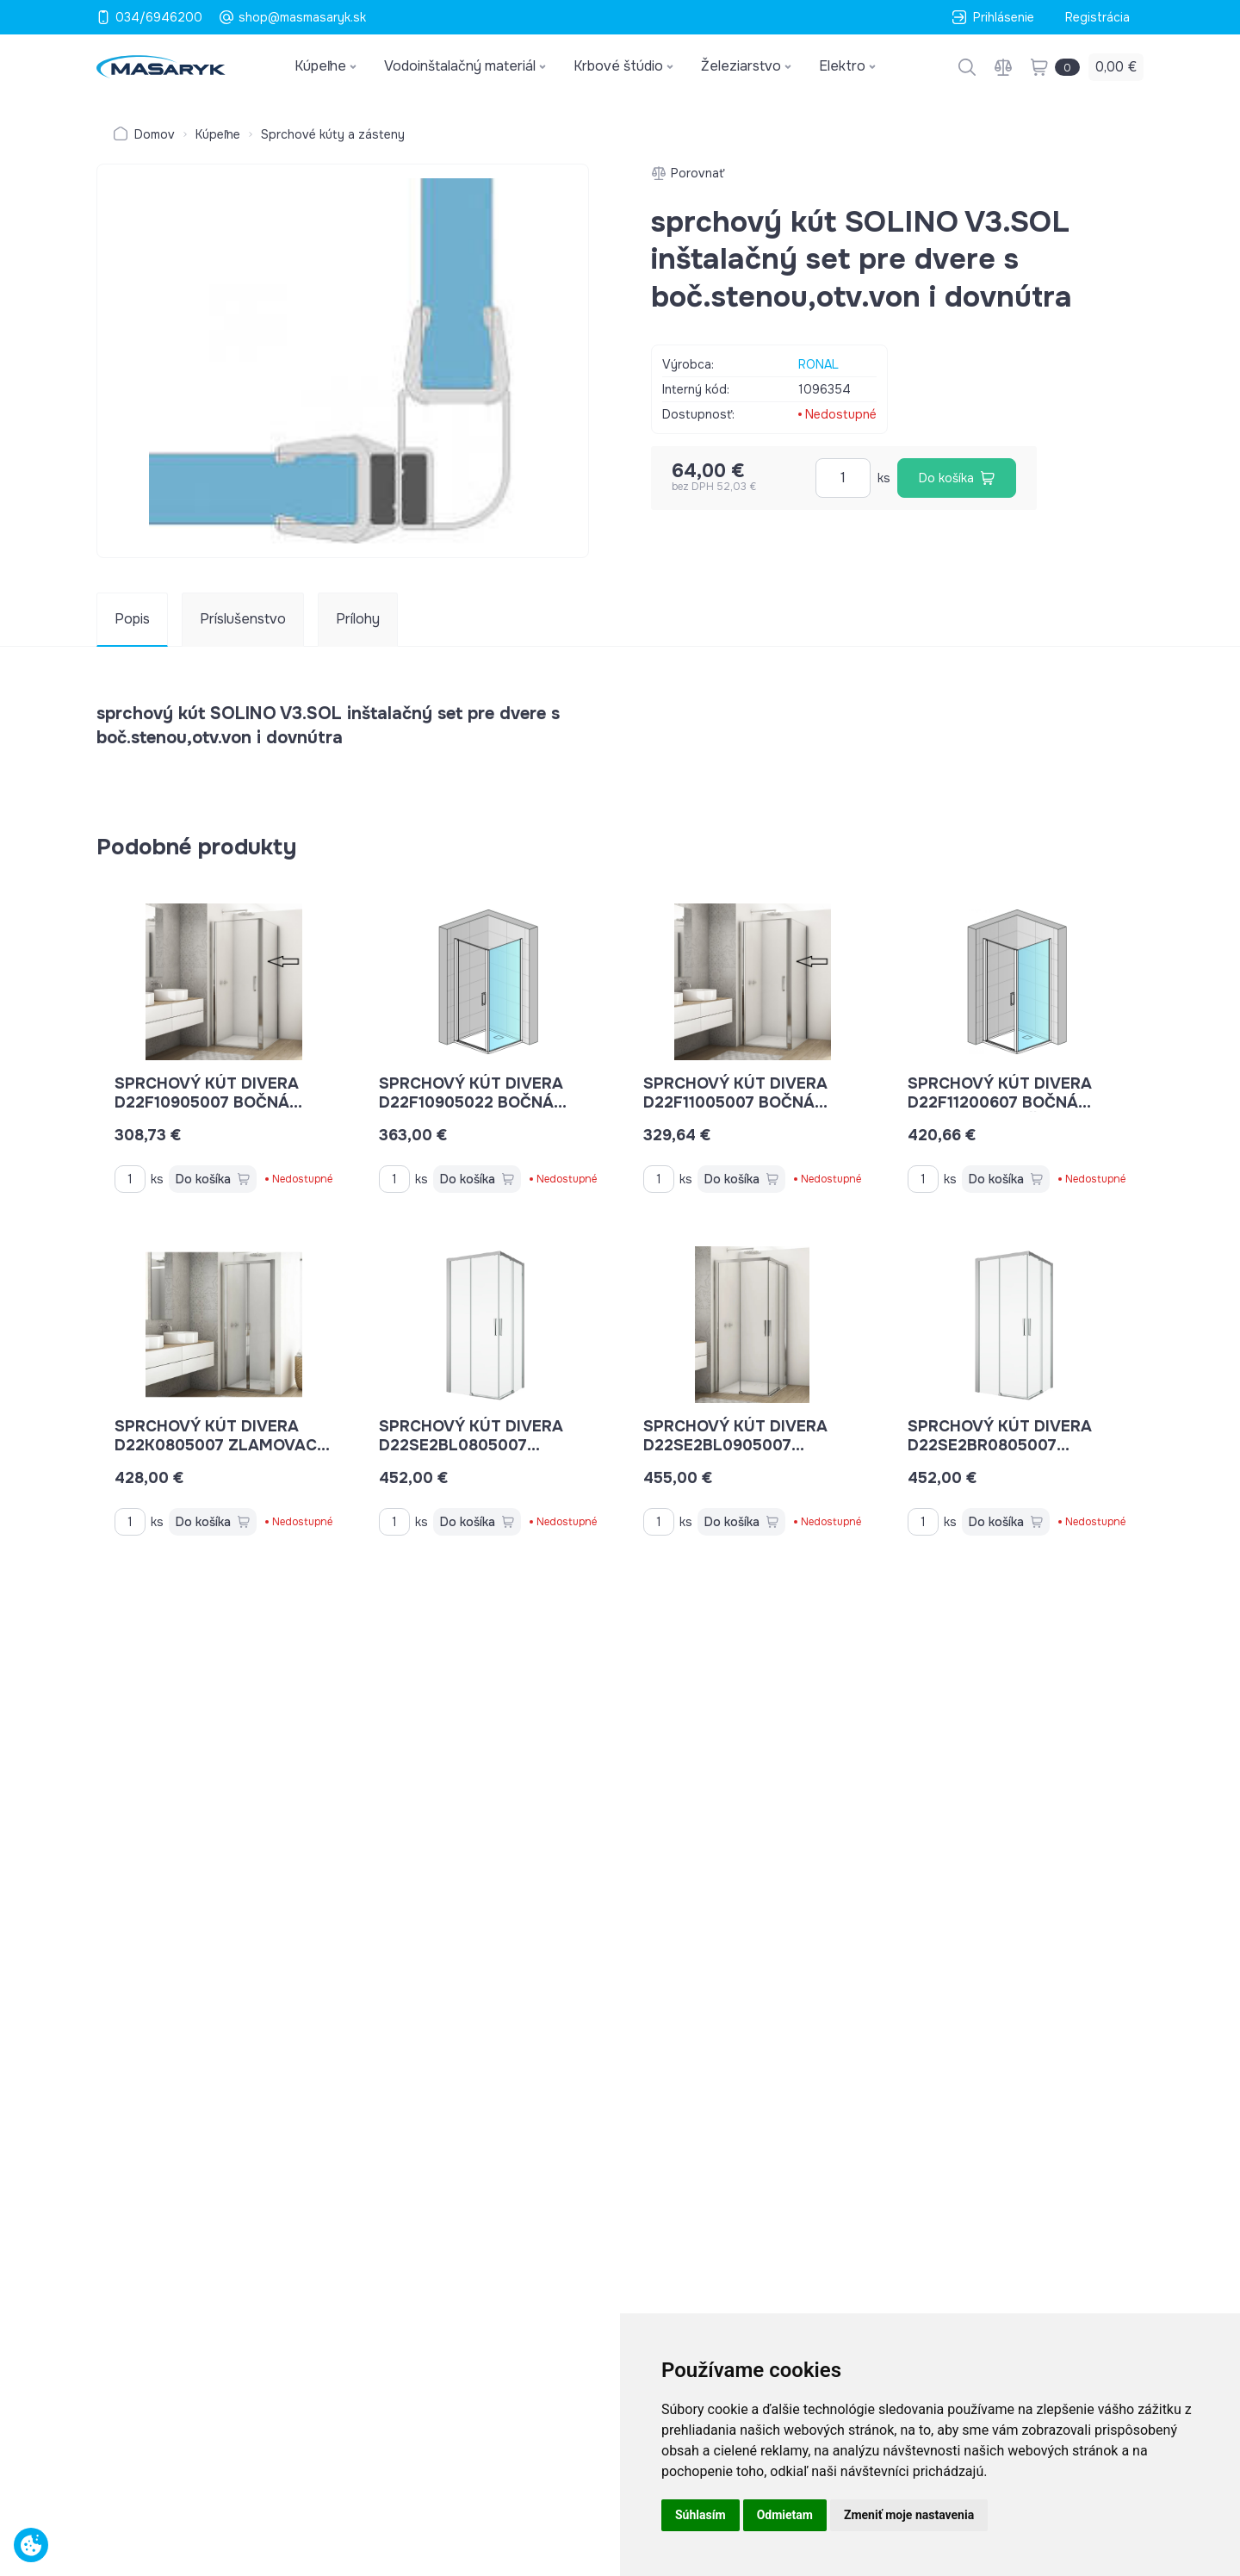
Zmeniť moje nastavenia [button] (909, 2515)
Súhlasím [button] (700, 2515)
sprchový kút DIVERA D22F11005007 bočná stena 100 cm (735, 1102)
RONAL (818, 364)
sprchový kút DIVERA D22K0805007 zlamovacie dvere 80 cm (223, 1445)
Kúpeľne (217, 134)
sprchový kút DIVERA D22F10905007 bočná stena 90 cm (208, 1102)
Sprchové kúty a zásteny (333, 134)
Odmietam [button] (785, 2515)
